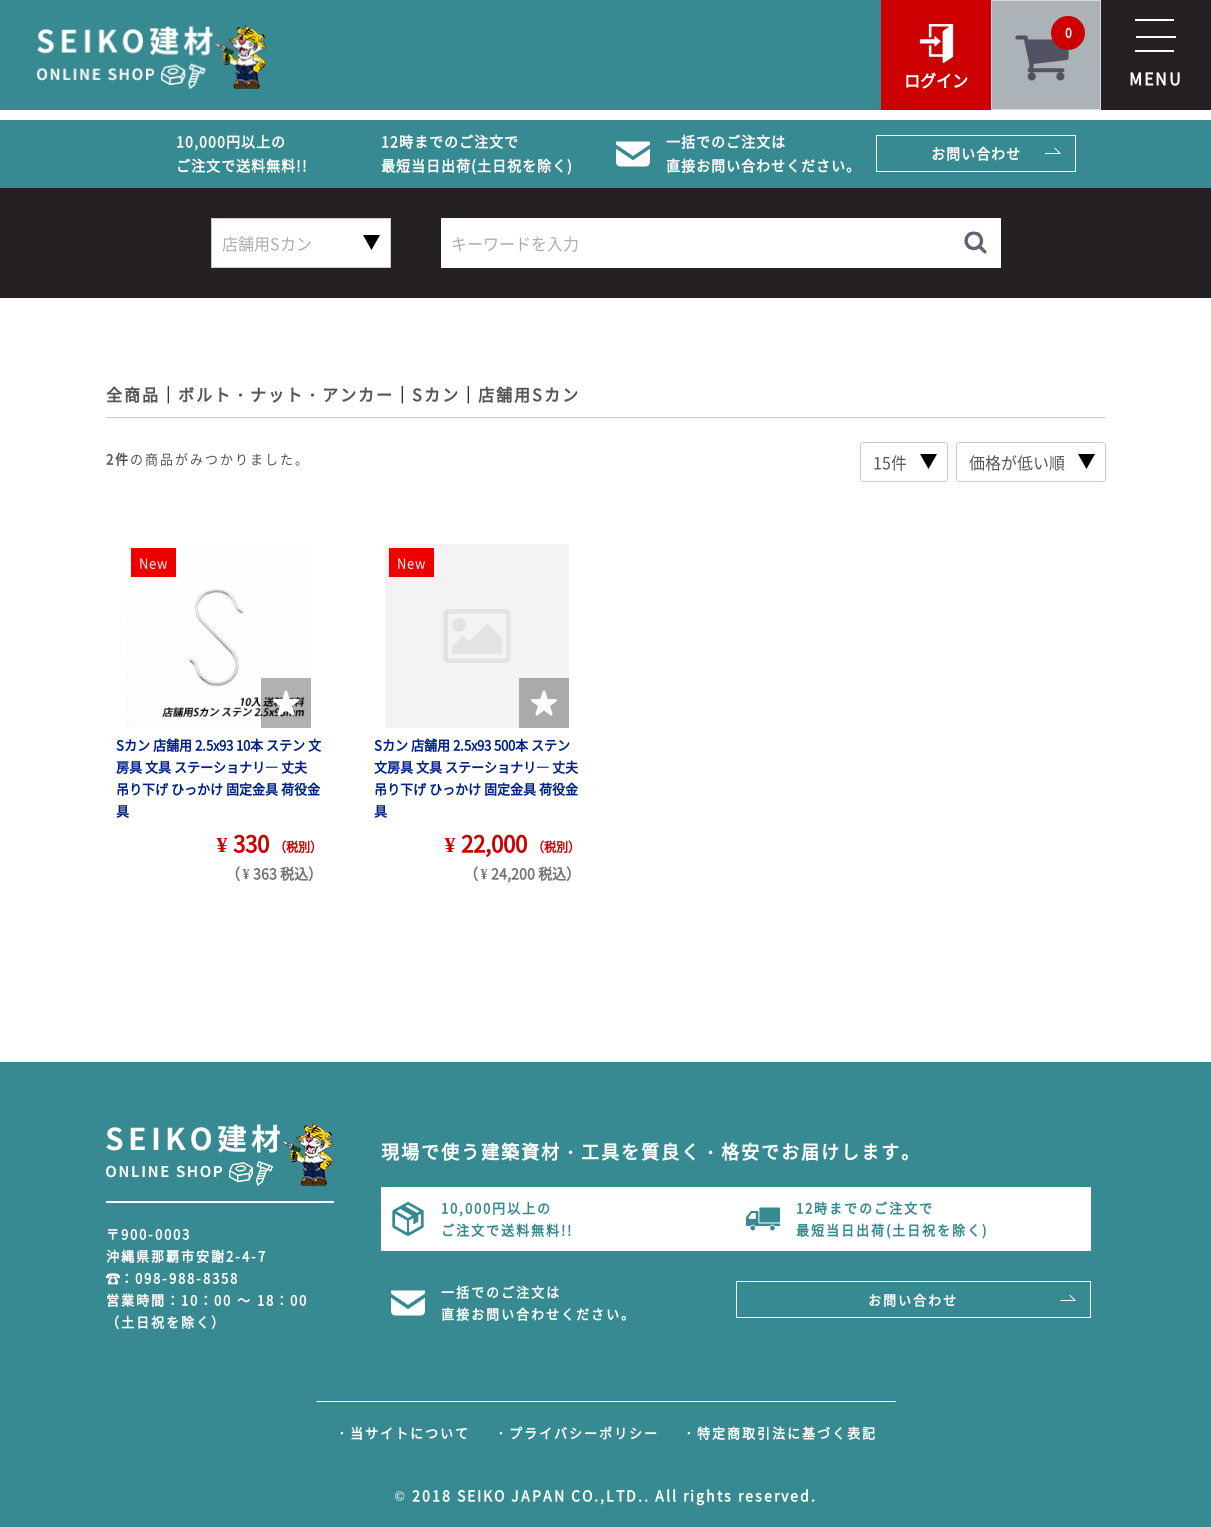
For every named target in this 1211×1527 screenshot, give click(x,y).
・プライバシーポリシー (576, 1432)
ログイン (936, 80)
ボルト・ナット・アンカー (286, 394)
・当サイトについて (402, 1432)
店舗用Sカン (529, 394)
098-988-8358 (187, 1277)
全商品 (133, 394)
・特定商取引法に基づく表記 (779, 1432)
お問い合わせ (976, 153)
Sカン (436, 394)
